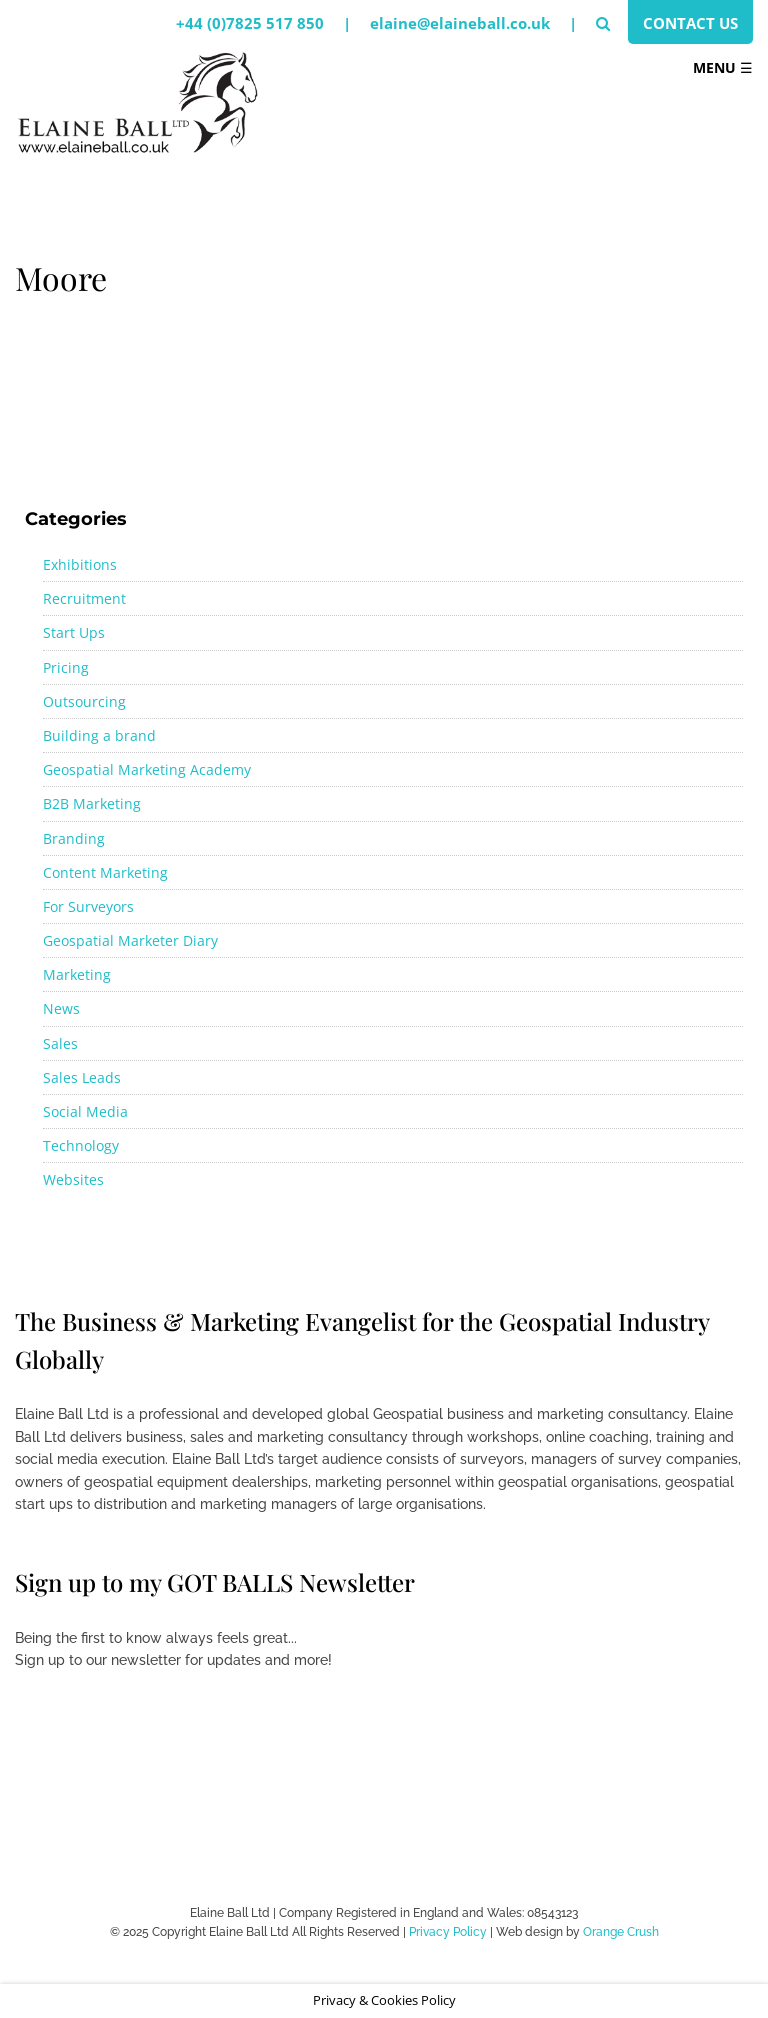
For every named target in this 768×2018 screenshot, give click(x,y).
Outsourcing (84, 701)
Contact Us (690, 23)
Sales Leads (82, 1077)
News (61, 1008)
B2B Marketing (92, 803)
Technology (81, 1145)
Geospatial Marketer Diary (130, 940)
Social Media (85, 1111)
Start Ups (74, 632)
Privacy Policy (448, 1932)
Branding (74, 838)
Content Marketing (105, 872)
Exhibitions (80, 564)
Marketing (77, 974)
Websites (73, 1179)
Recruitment (84, 598)
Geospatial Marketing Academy (147, 769)
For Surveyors (88, 906)
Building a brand (99, 735)
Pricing (66, 667)
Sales (60, 1043)
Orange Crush (621, 1932)
